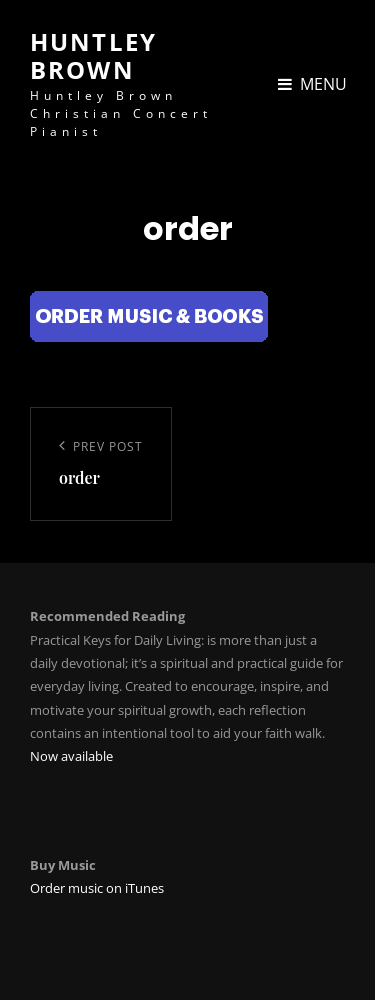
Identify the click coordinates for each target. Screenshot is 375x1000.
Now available (71, 756)
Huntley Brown (93, 55)
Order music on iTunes (97, 888)
